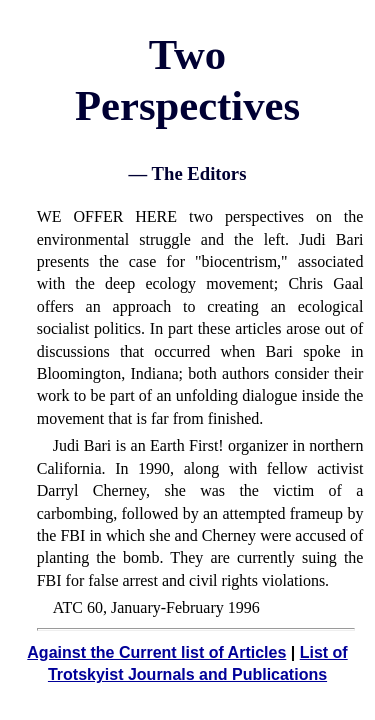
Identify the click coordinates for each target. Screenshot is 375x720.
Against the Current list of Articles (156, 652)
